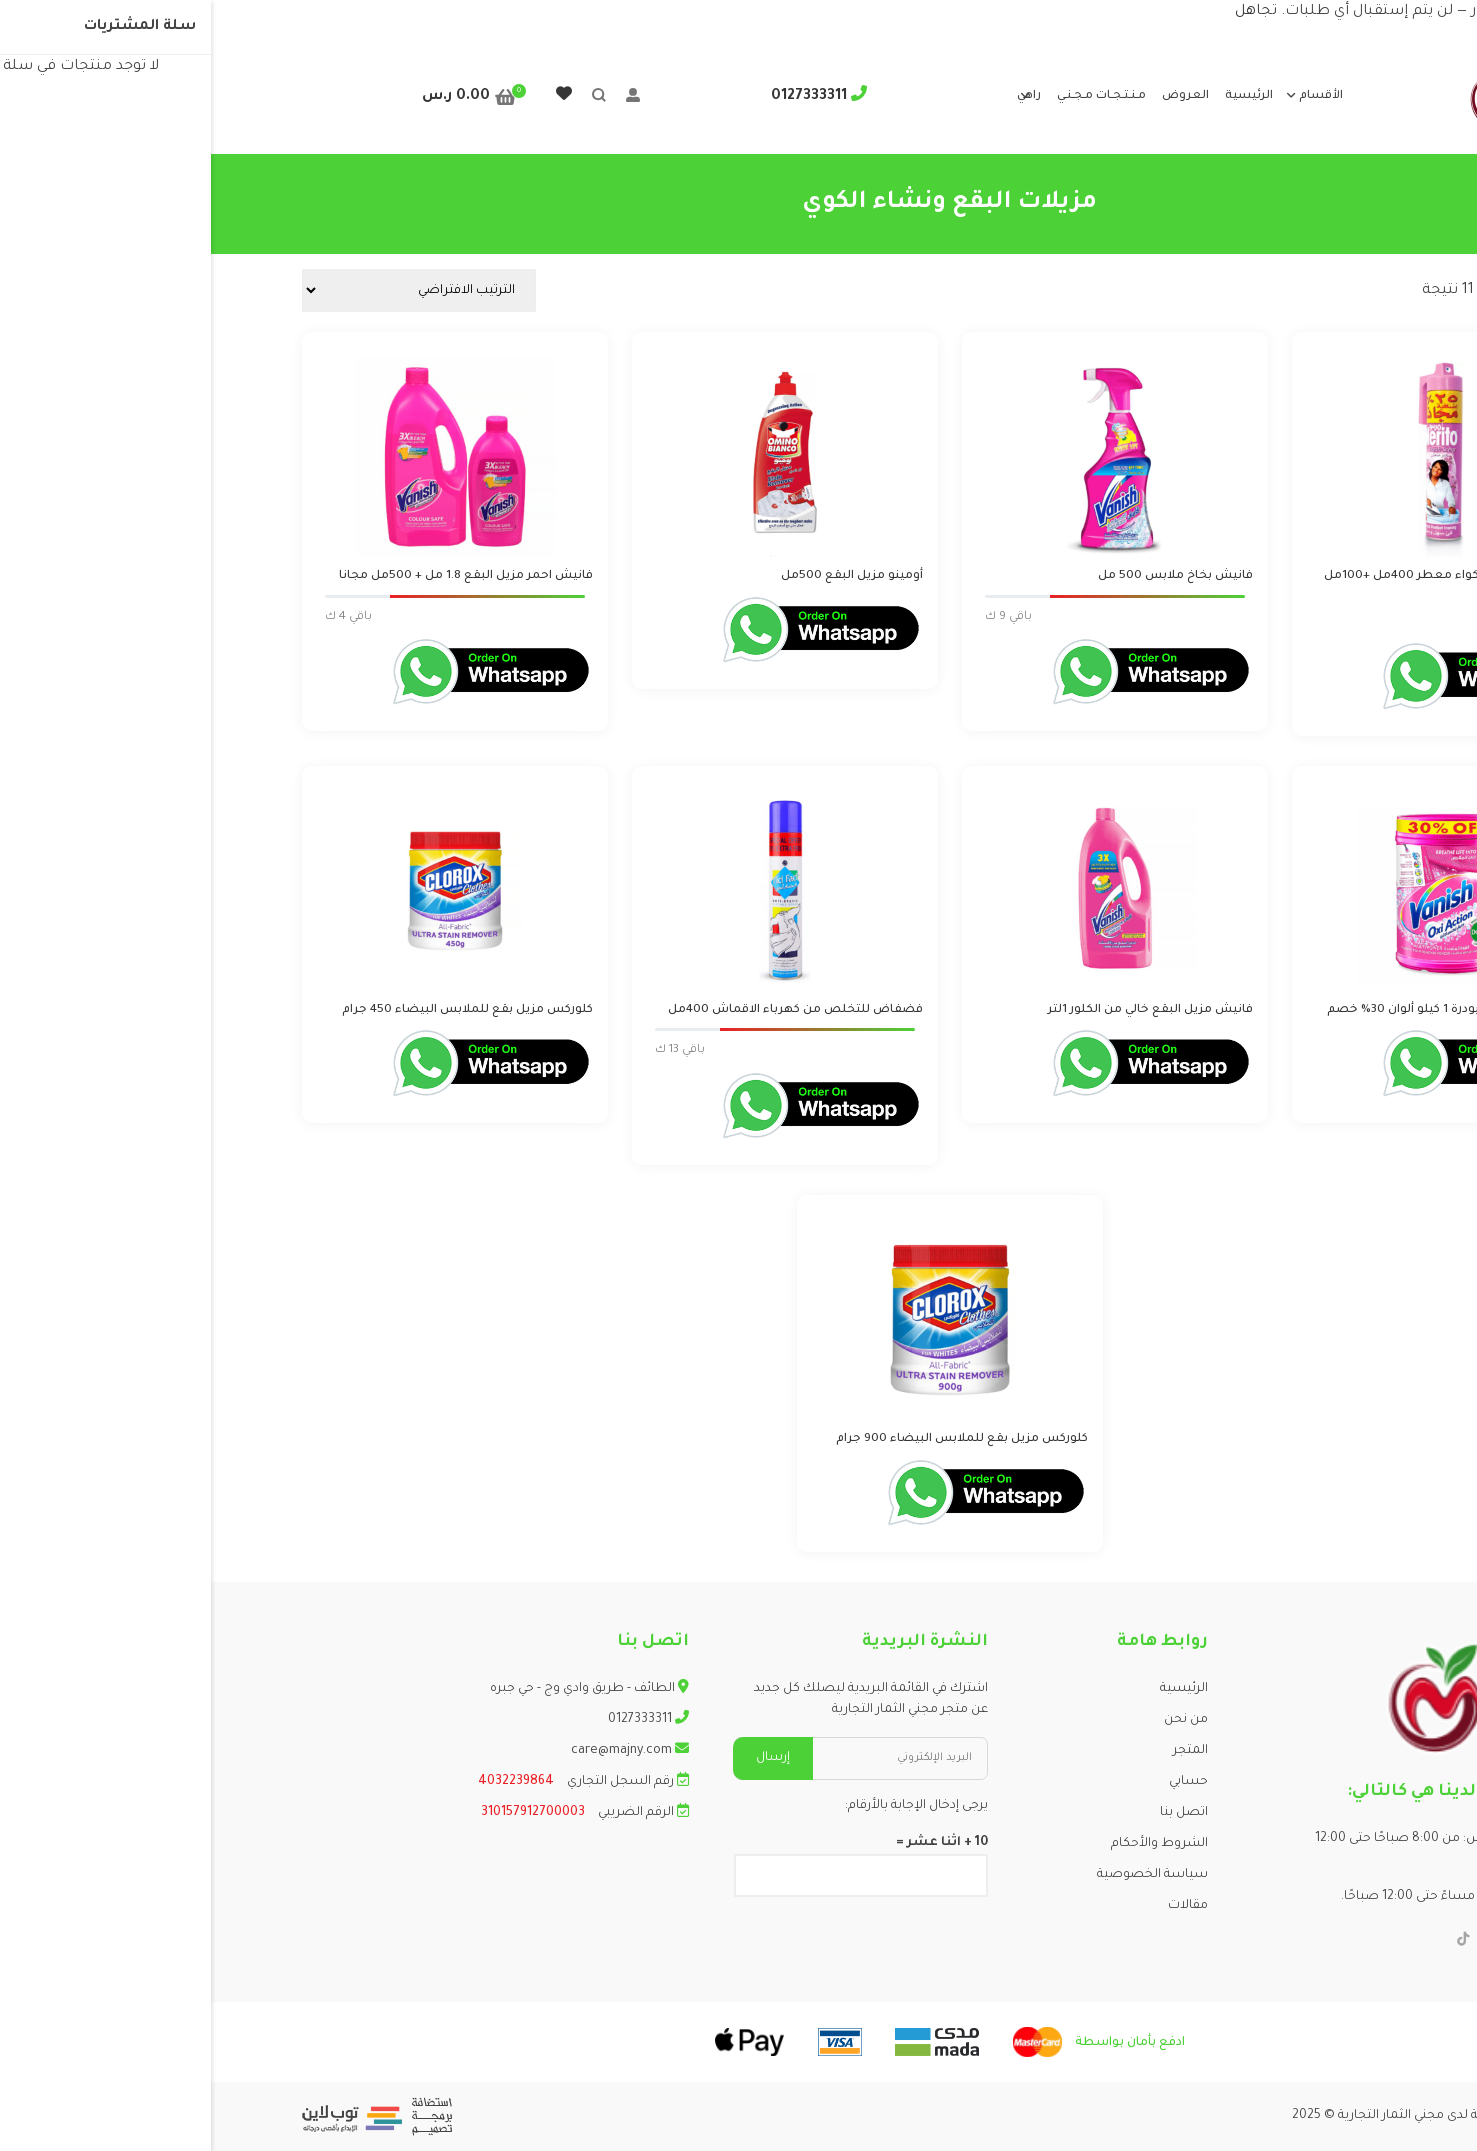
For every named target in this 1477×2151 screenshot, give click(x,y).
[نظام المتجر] (208, 290)
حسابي (977, 1782)
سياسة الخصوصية (941, 1875)
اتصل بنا (973, 1813)
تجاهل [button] (1045, 12)
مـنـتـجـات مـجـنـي (890, 96)
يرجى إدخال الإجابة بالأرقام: (705, 1806)
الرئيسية (1038, 96)
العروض (974, 96)
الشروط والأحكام (948, 1844)
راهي (818, 96)
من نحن (975, 1720)
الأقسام (1110, 96)
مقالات (977, 1906)
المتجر (979, 1751)
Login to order (1327, 620)
